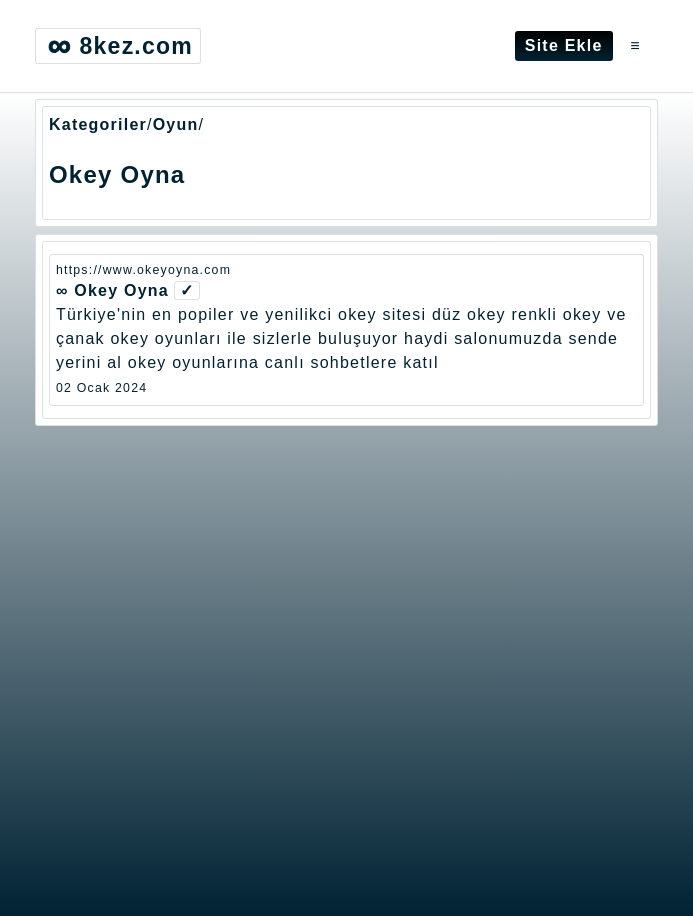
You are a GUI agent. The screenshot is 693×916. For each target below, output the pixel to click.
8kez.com (118, 46)
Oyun (176, 124)
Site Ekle (564, 45)
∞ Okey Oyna (112, 290)
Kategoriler (98, 124)
